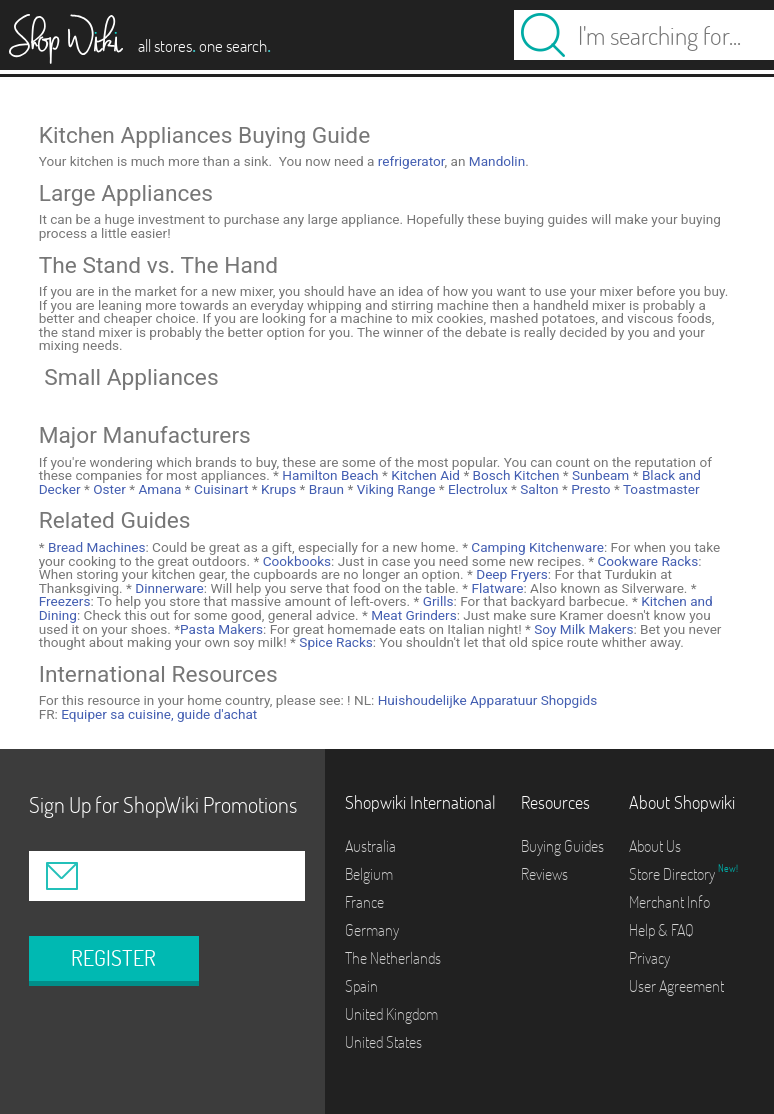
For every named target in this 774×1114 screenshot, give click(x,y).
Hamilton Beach (329, 475)
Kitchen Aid (424, 475)
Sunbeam (599, 475)
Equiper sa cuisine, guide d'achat (159, 714)
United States (383, 1042)
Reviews (544, 874)
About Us (655, 846)
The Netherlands (393, 958)
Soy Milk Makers (582, 629)
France (364, 902)
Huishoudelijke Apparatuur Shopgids (488, 700)
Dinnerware (168, 588)
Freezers (65, 601)
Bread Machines (95, 547)
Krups (277, 489)
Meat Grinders (412, 615)
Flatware (495, 588)
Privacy (649, 958)
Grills (436, 601)
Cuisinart (220, 489)
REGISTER (113, 958)
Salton (538, 489)
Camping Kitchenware (536, 547)
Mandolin (497, 161)
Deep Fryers (510, 574)
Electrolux (476, 489)
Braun (324, 489)
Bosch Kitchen (514, 475)
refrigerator (411, 161)
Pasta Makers (221, 629)
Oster (108, 489)
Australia (370, 846)
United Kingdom (391, 1014)
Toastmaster (660, 489)
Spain (361, 986)
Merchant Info (669, 902)
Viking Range (394, 489)
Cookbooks (295, 561)
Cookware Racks (646, 561)
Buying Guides (562, 846)
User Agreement (676, 986)
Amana (158, 489)
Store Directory (673, 874)
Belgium (369, 874)
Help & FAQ (661, 930)
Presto (589, 489)
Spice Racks (334, 642)
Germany (372, 930)
